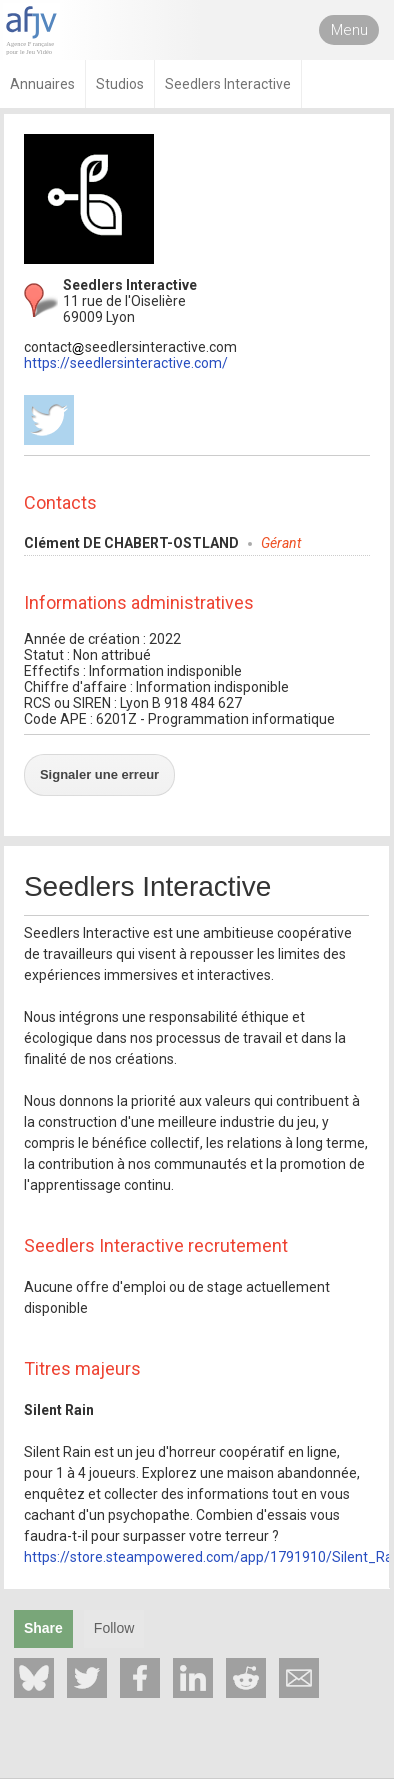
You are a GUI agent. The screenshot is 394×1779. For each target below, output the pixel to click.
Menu (349, 30)
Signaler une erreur (99, 774)
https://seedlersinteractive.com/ (126, 363)
